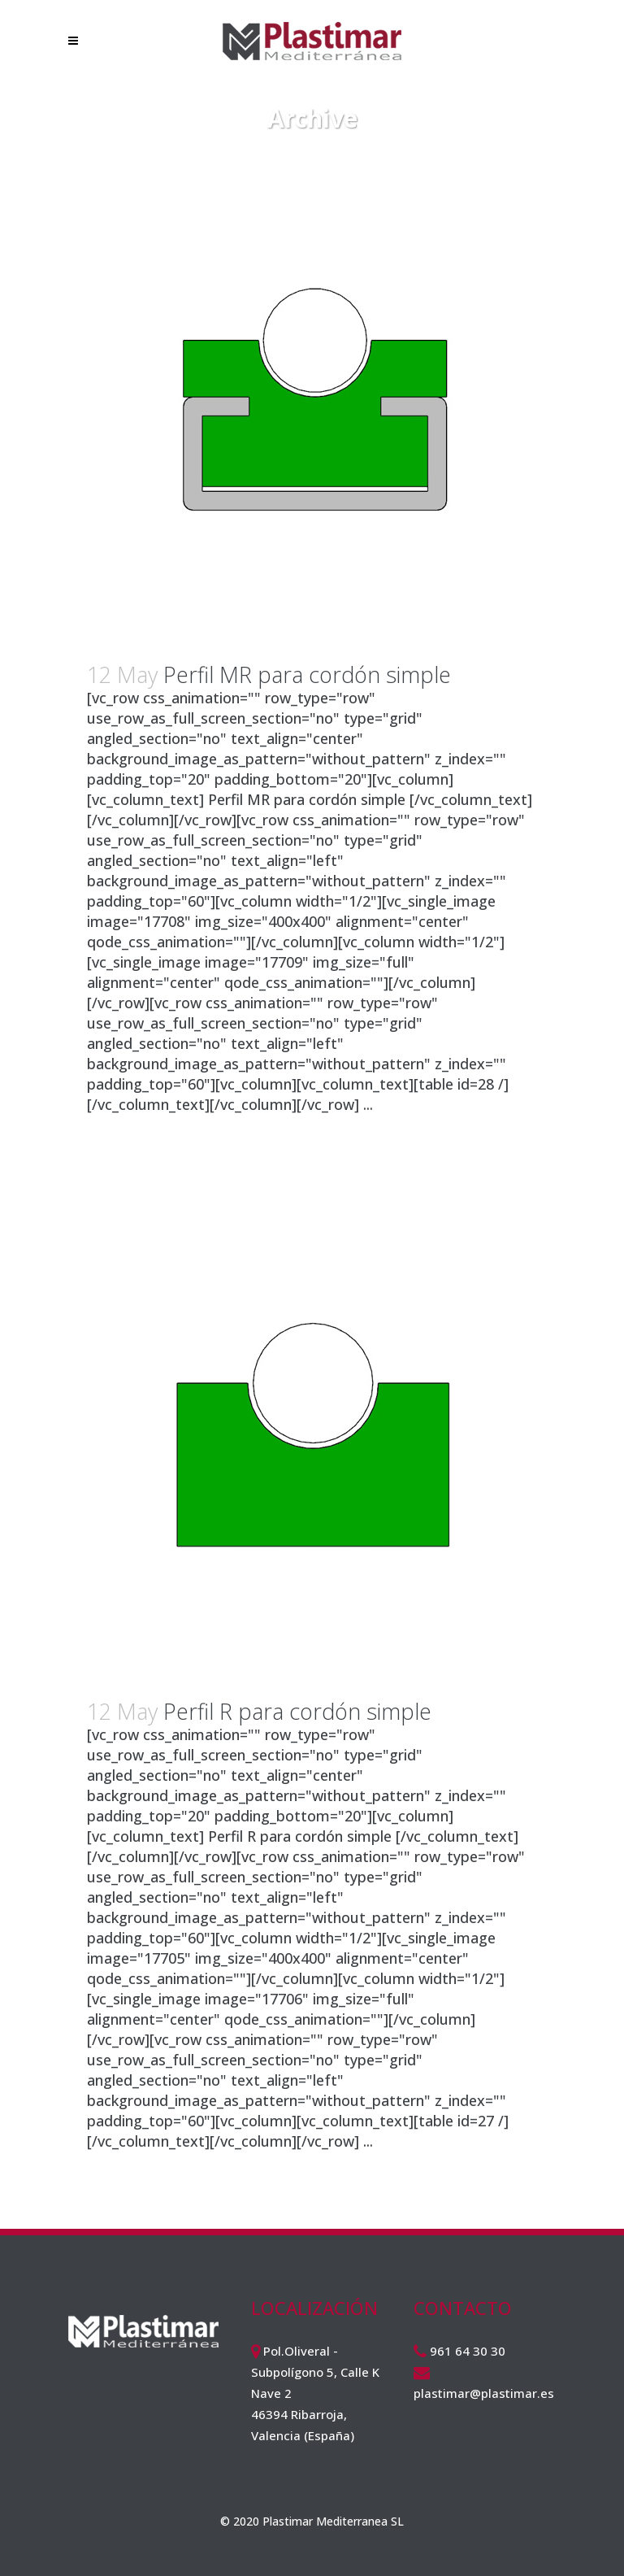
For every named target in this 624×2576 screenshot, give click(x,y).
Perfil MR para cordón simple (307, 674)
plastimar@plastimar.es (484, 2393)
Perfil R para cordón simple (297, 1711)
